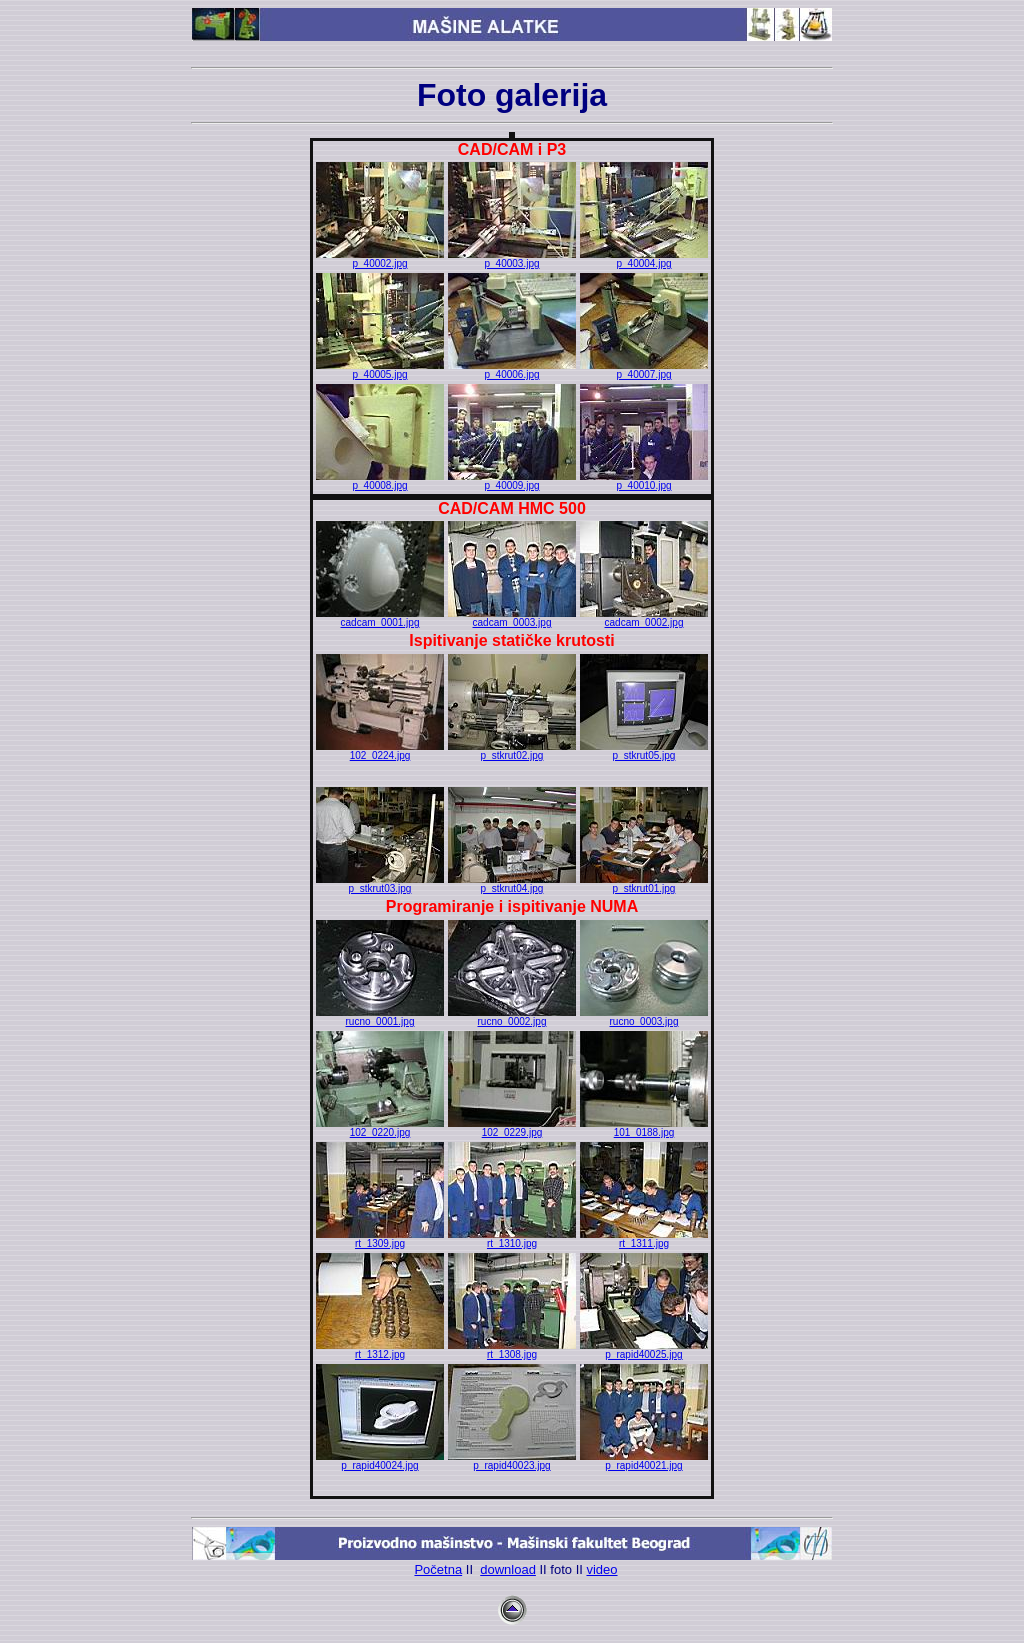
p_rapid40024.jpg (380, 1461)
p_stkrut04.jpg (512, 884)
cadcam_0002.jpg (644, 618)
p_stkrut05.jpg (644, 751)
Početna (438, 1569)
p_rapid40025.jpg (644, 1350)
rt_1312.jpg (380, 1350)
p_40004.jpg (644, 259)
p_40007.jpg (644, 370)
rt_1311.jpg (644, 1239)
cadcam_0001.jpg (380, 618)
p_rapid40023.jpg (512, 1461)
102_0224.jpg (380, 751)
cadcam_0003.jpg (512, 618)
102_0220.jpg (380, 1128)
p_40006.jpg (512, 370)
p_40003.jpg (512, 259)
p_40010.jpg (644, 481)
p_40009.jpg (512, 481)
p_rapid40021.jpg (644, 1461)
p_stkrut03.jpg (380, 884)
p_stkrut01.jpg (644, 884)
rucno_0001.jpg (380, 1017)
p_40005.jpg (380, 370)
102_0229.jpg (512, 1128)
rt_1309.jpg (380, 1239)
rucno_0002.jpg (512, 1017)
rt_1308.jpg (512, 1350)
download (508, 1569)
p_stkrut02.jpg (512, 751)
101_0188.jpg (644, 1128)
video (601, 1569)
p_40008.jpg (380, 481)
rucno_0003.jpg (644, 1017)
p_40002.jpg (380, 259)
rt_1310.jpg (512, 1239)
